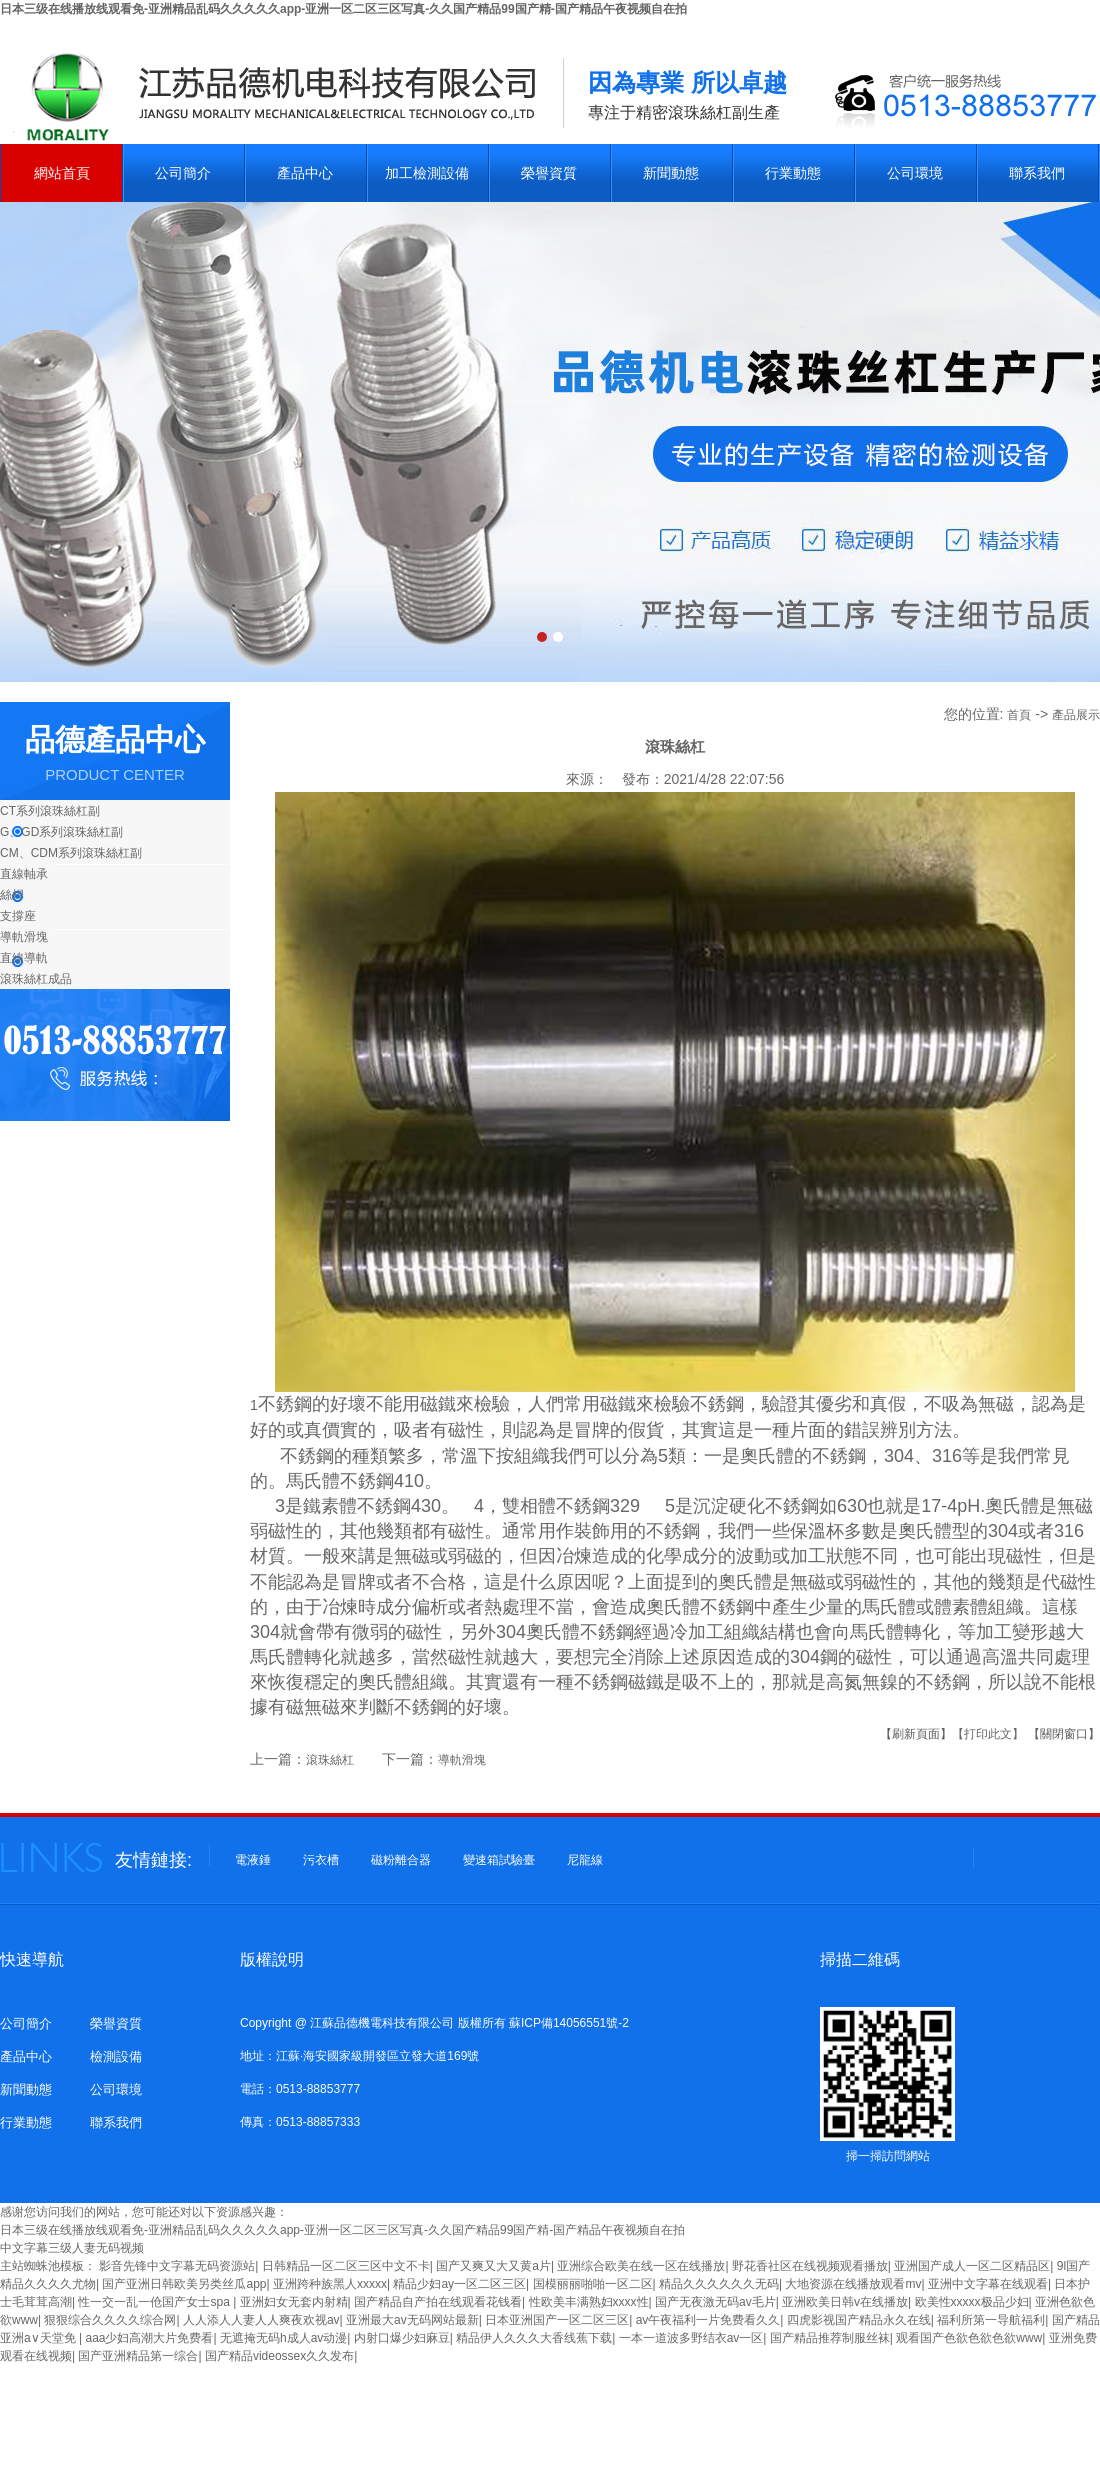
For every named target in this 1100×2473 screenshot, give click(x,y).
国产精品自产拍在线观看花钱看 (438, 2302)
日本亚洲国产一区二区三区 (557, 2320)
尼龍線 (585, 1860)
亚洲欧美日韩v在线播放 (845, 2302)
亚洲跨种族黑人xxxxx (330, 2284)
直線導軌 (24, 958)
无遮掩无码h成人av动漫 (283, 2338)
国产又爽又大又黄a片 (493, 2266)
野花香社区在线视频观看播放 (810, 2266)
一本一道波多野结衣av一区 (691, 2338)
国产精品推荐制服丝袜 (830, 2338)
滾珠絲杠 (330, 1760)
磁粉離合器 (401, 1860)
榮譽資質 (549, 173)
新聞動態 (671, 173)
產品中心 (305, 173)
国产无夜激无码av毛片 (715, 2302)
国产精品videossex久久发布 (279, 2356)
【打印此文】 (988, 1734)
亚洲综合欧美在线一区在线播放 (641, 2266)
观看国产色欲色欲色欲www (969, 2338)
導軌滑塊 (24, 937)
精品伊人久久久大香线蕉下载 (534, 2338)
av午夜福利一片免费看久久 (708, 2320)
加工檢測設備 (427, 173)
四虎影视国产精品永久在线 (859, 2320)
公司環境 (915, 173)
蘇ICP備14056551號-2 (569, 2023)
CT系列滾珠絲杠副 (50, 811)
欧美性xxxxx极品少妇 (972, 2302)
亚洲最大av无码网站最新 (412, 2320)
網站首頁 (62, 173)
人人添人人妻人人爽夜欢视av (261, 2320)
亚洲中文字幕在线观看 (988, 2284)
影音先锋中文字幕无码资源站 (177, 2266)
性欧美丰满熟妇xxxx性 (589, 2302)
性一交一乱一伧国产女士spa (155, 2302)
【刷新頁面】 (916, 1734)
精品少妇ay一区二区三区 (459, 2284)
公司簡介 (183, 173)
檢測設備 (116, 2056)
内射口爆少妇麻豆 (402, 2338)
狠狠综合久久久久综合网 (110, 2320)
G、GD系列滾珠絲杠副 (61, 832)
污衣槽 (321, 1860)
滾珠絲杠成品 (36, 979)
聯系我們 (1037, 173)
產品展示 (1076, 715)
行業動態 (793, 173)
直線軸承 (24, 874)
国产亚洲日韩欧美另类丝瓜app (184, 2284)
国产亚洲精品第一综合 (138, 2356)
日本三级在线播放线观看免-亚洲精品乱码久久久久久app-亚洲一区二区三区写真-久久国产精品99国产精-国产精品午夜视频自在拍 (343, 9)
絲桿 (12, 895)
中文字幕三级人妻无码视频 (72, 2248)
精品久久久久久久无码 (719, 2284)
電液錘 (253, 1860)
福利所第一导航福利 (991, 2320)
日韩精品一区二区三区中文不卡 (346, 2266)
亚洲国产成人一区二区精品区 (972, 2266)
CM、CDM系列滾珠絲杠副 (71, 853)
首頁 (1019, 715)
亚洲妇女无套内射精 (294, 2302)
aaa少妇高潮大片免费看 (149, 2338)
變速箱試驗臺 (499, 1860)
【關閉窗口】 (1064, 1734)
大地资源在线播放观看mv (853, 2284)
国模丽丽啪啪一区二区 (593, 2284)
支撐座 (18, 916)
